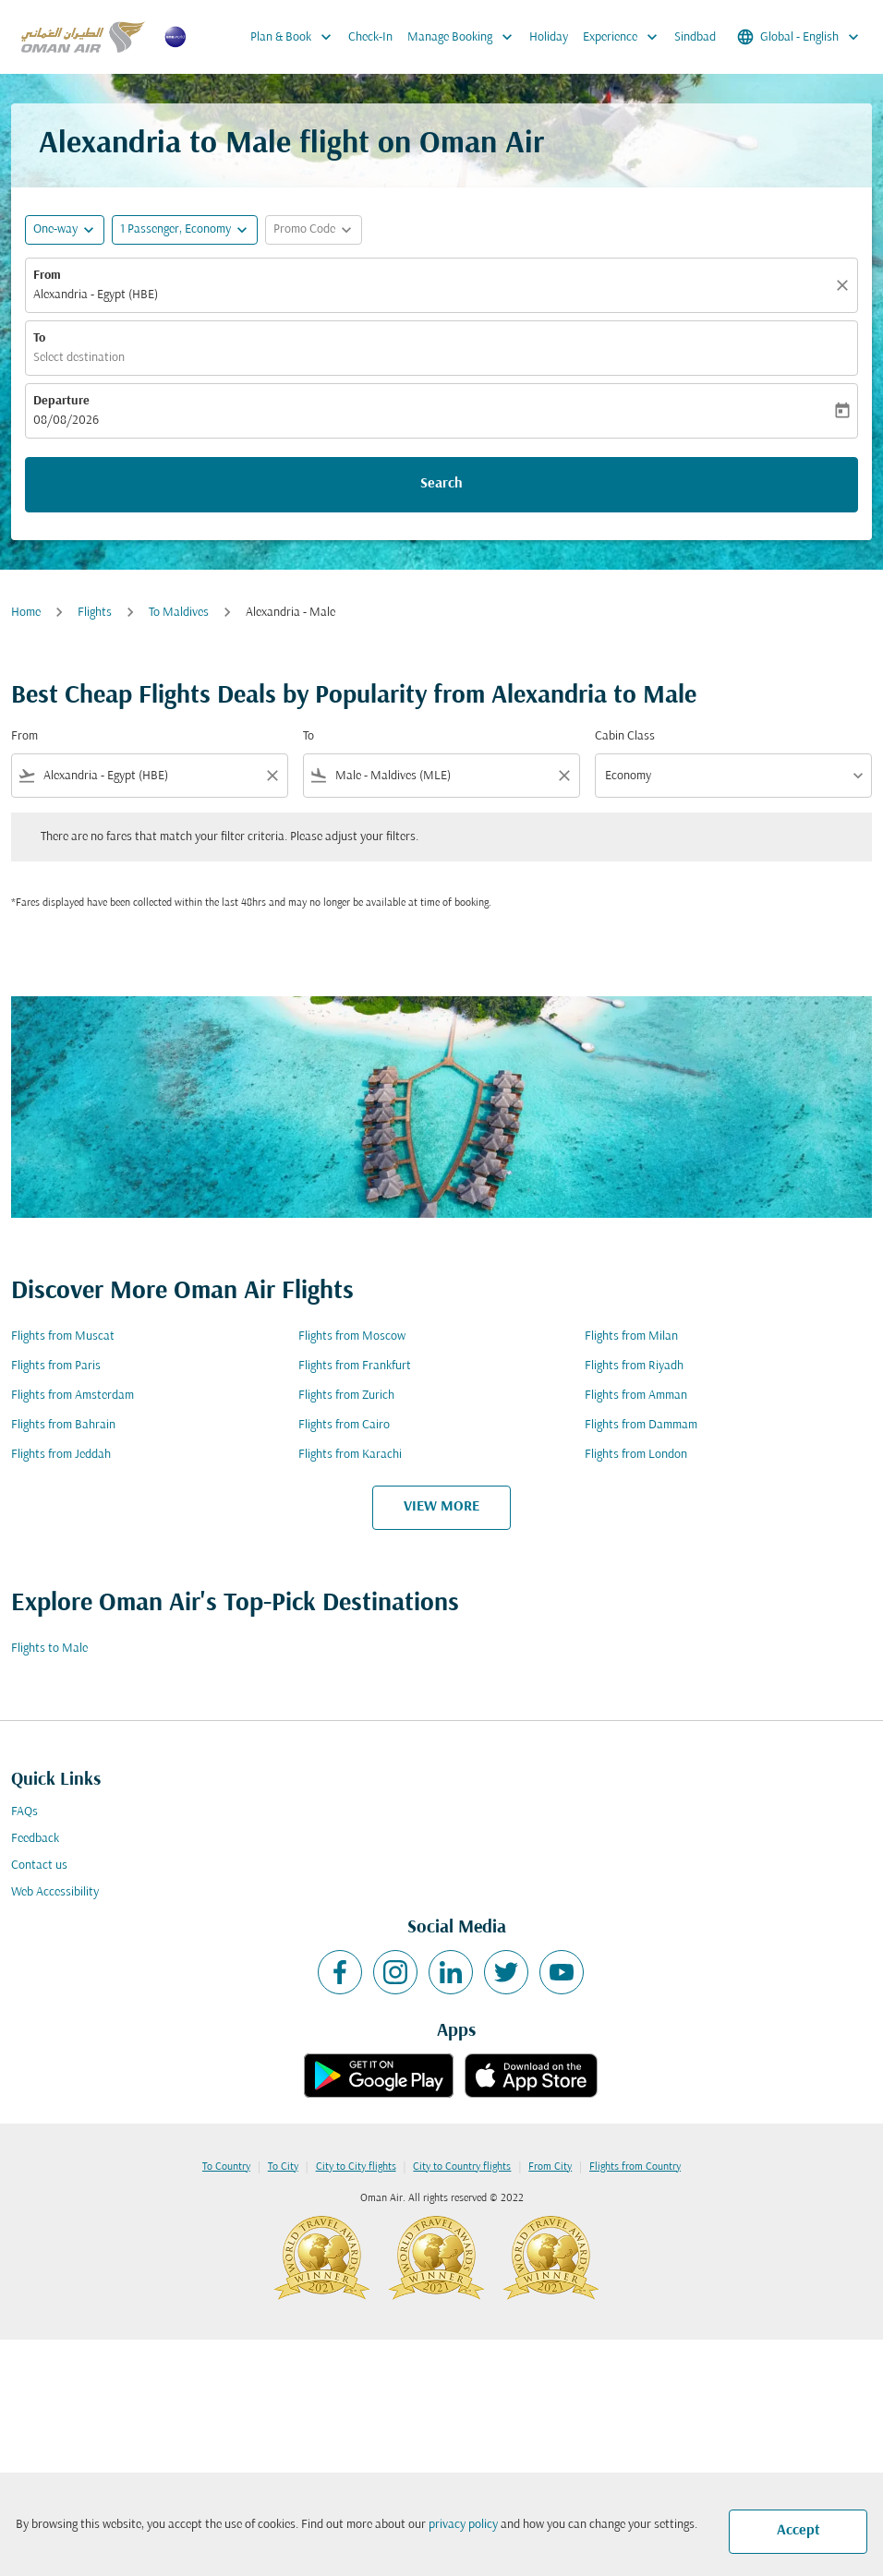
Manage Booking (464, 37)
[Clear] (845, 285)
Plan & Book (295, 37)
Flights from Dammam (641, 1425)
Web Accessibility (55, 1892)
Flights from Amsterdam (72, 1395)
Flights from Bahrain (63, 1425)
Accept (798, 2530)
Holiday (548, 37)
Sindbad (695, 37)
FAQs (24, 1812)
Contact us (39, 1865)
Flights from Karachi (350, 1455)
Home (26, 613)
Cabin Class (625, 736)
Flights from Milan (631, 1336)
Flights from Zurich (346, 1395)
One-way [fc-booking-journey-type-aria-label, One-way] (55, 229)
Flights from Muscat (63, 1336)
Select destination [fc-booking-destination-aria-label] (79, 358)
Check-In (370, 37)
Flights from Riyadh (634, 1366)
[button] (185, 230)
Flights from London (636, 1455)
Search (441, 483)
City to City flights (356, 2167)
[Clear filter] (271, 775)
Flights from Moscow (351, 1336)
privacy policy (463, 2525)
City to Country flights (462, 2167)
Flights (95, 613)
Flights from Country (635, 2167)
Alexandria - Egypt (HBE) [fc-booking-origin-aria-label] (95, 295)
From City (550, 2167)
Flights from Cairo (344, 1425)
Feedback (35, 1839)
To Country (226, 2167)
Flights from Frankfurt (354, 1366)
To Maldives (179, 613)
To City (283, 2167)
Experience (625, 37)
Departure (61, 401)
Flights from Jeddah (61, 1455)
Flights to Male (49, 1648)
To (39, 338)
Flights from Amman (636, 1395)
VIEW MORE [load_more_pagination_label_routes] (441, 1506)
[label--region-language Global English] (799, 37)
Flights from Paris (56, 1366)
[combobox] (149, 776)
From (47, 276)
